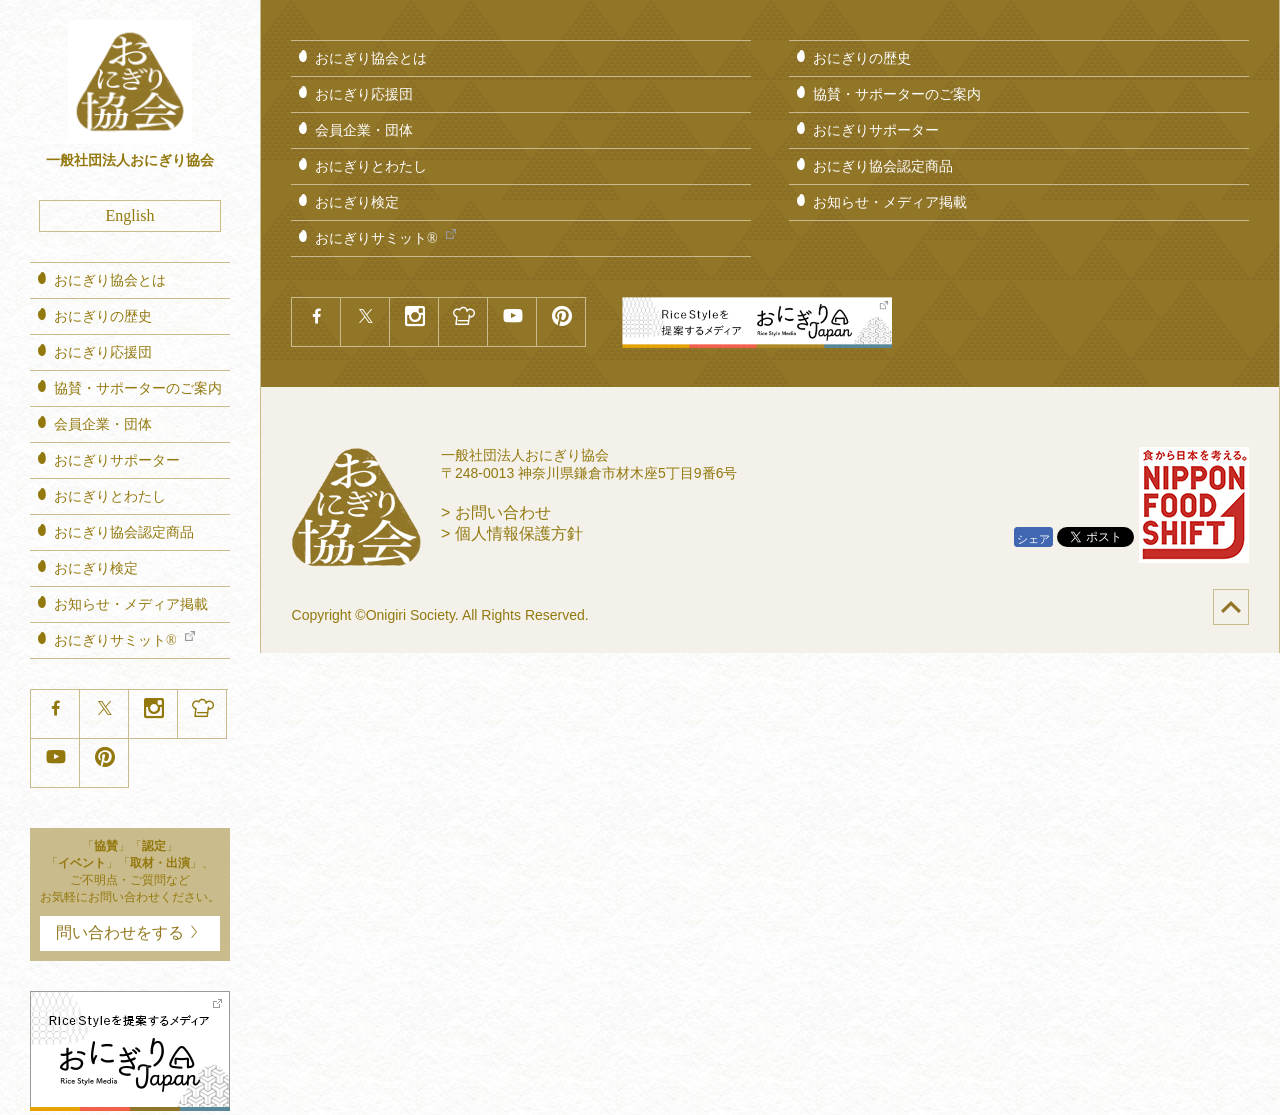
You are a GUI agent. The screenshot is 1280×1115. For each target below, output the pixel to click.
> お (496, 512)
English (130, 215)
